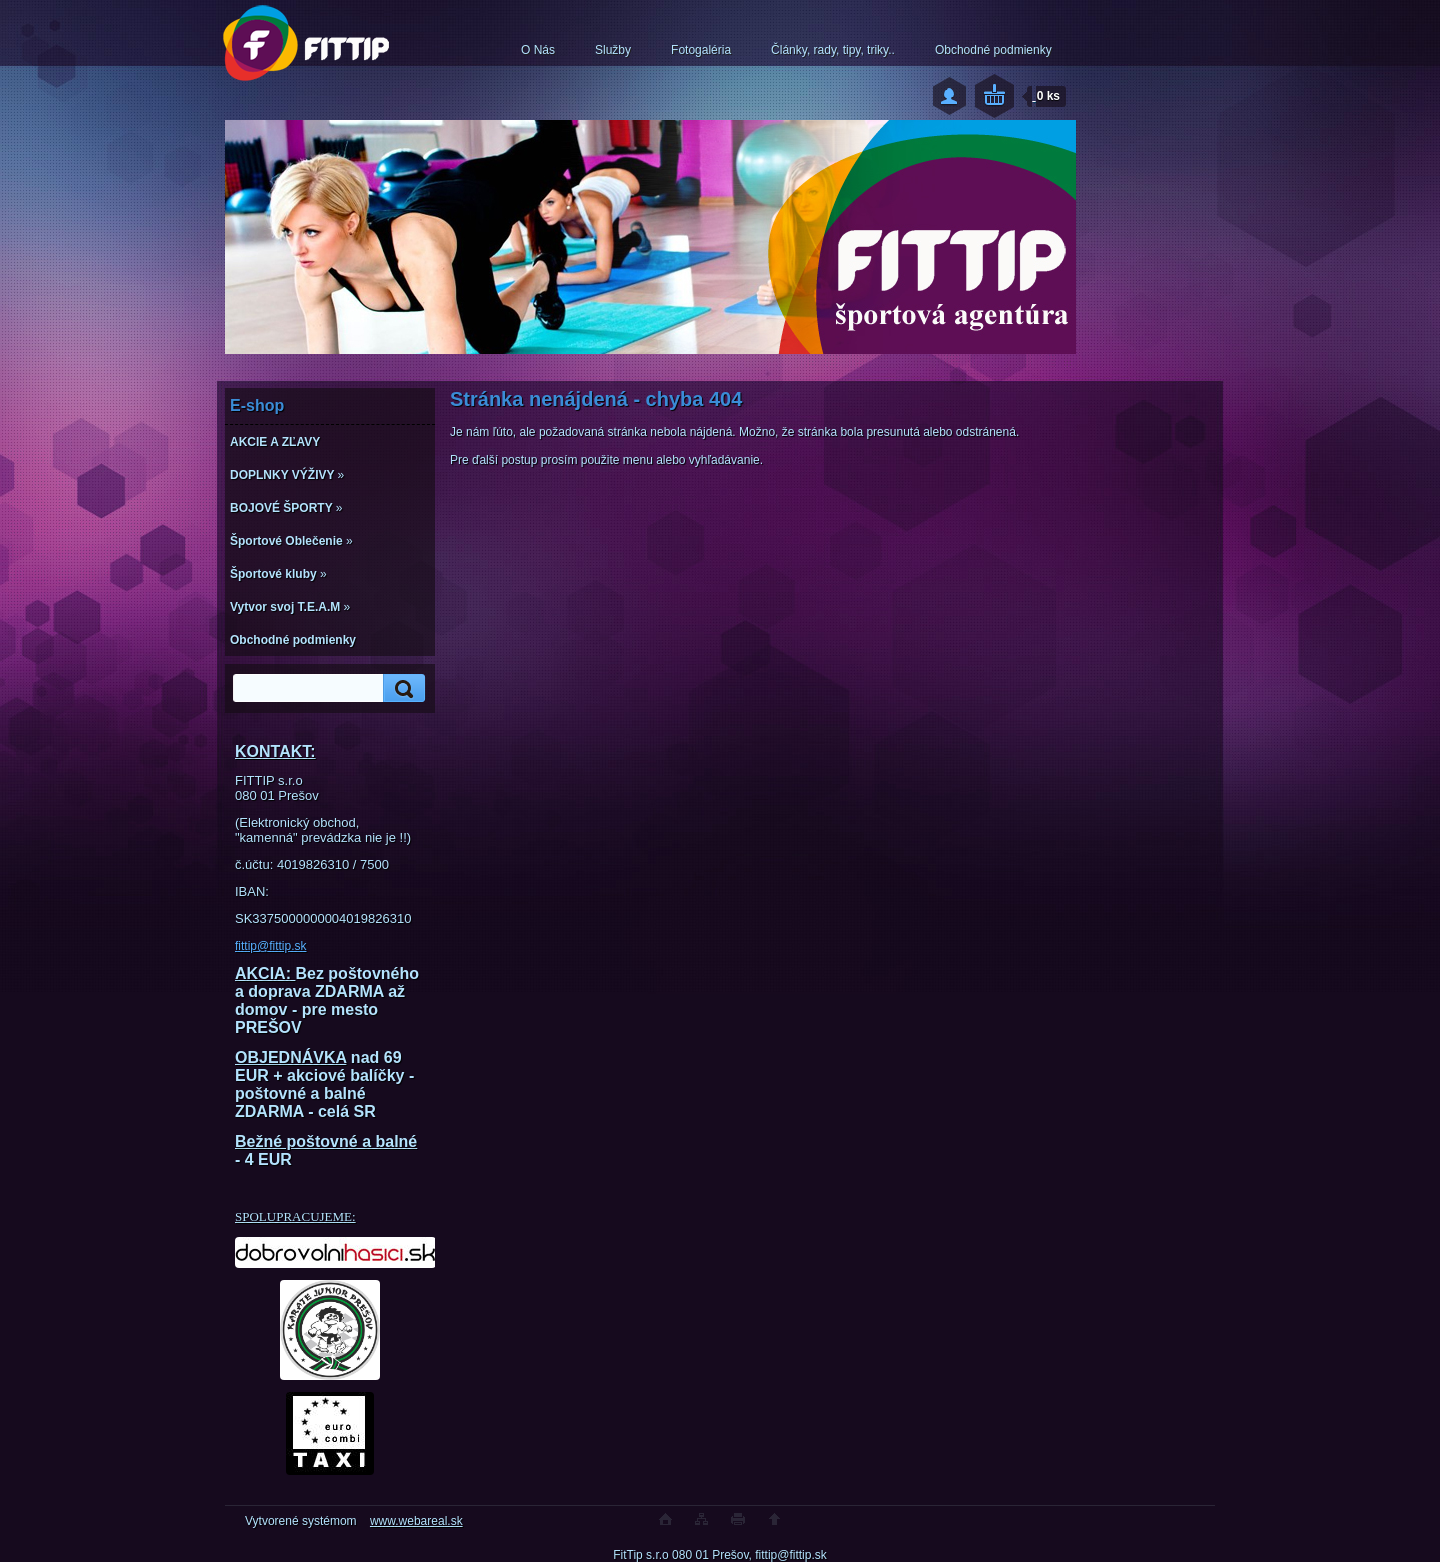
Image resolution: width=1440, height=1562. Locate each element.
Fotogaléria (701, 50)
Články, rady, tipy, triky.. (833, 50)
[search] (401, 688)
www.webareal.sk (416, 1521)
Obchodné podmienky (993, 50)
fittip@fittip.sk (271, 946)
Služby (613, 50)
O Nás (538, 50)
